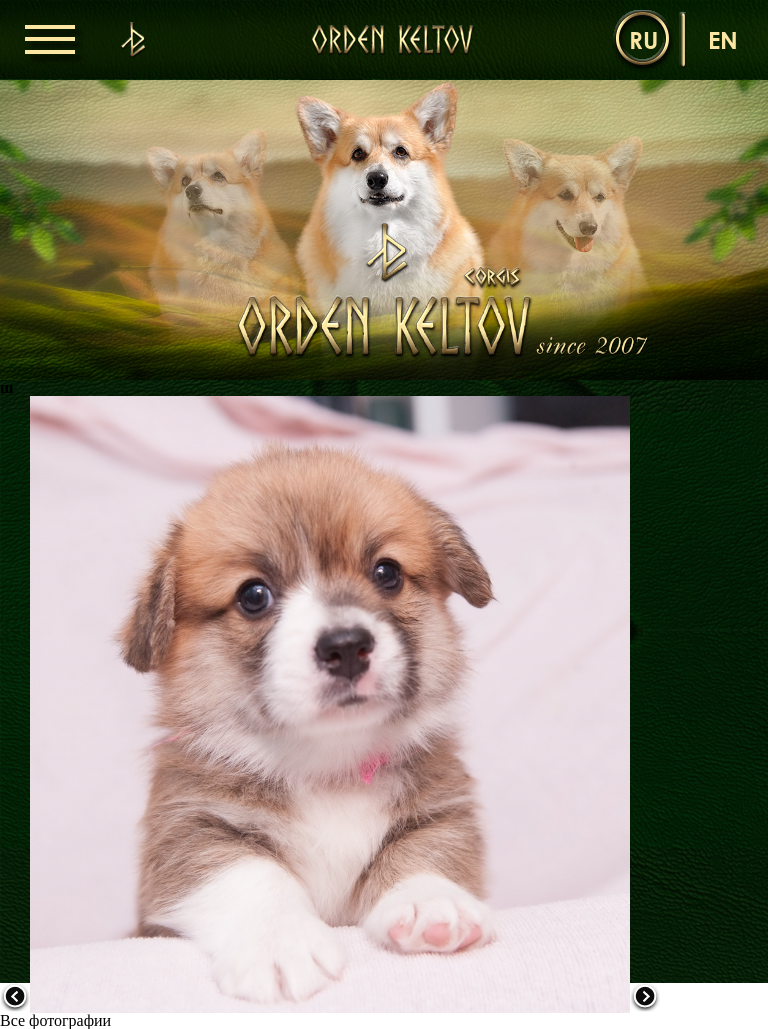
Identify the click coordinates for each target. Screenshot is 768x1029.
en (723, 39)
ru (643, 39)
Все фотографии (55, 1020)
